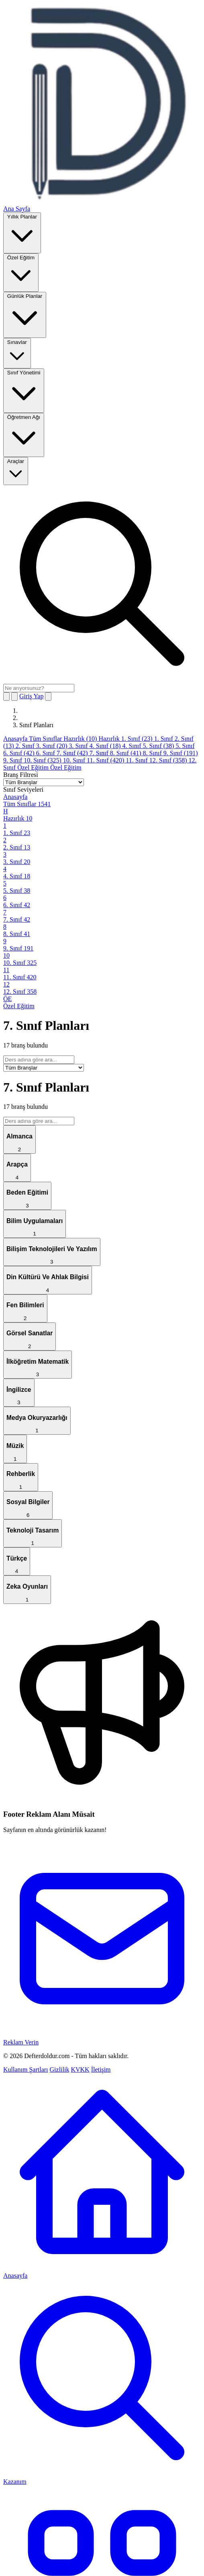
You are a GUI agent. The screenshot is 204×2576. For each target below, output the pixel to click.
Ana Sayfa (16, 208)
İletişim (101, 2069)
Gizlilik (59, 2069)
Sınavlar (17, 352)
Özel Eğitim (20, 272)
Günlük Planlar (24, 314)
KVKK (80, 2069)
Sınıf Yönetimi (23, 390)
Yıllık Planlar (22, 232)
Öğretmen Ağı (23, 434)
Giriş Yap (31, 696)
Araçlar (15, 470)
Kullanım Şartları (25, 2069)
